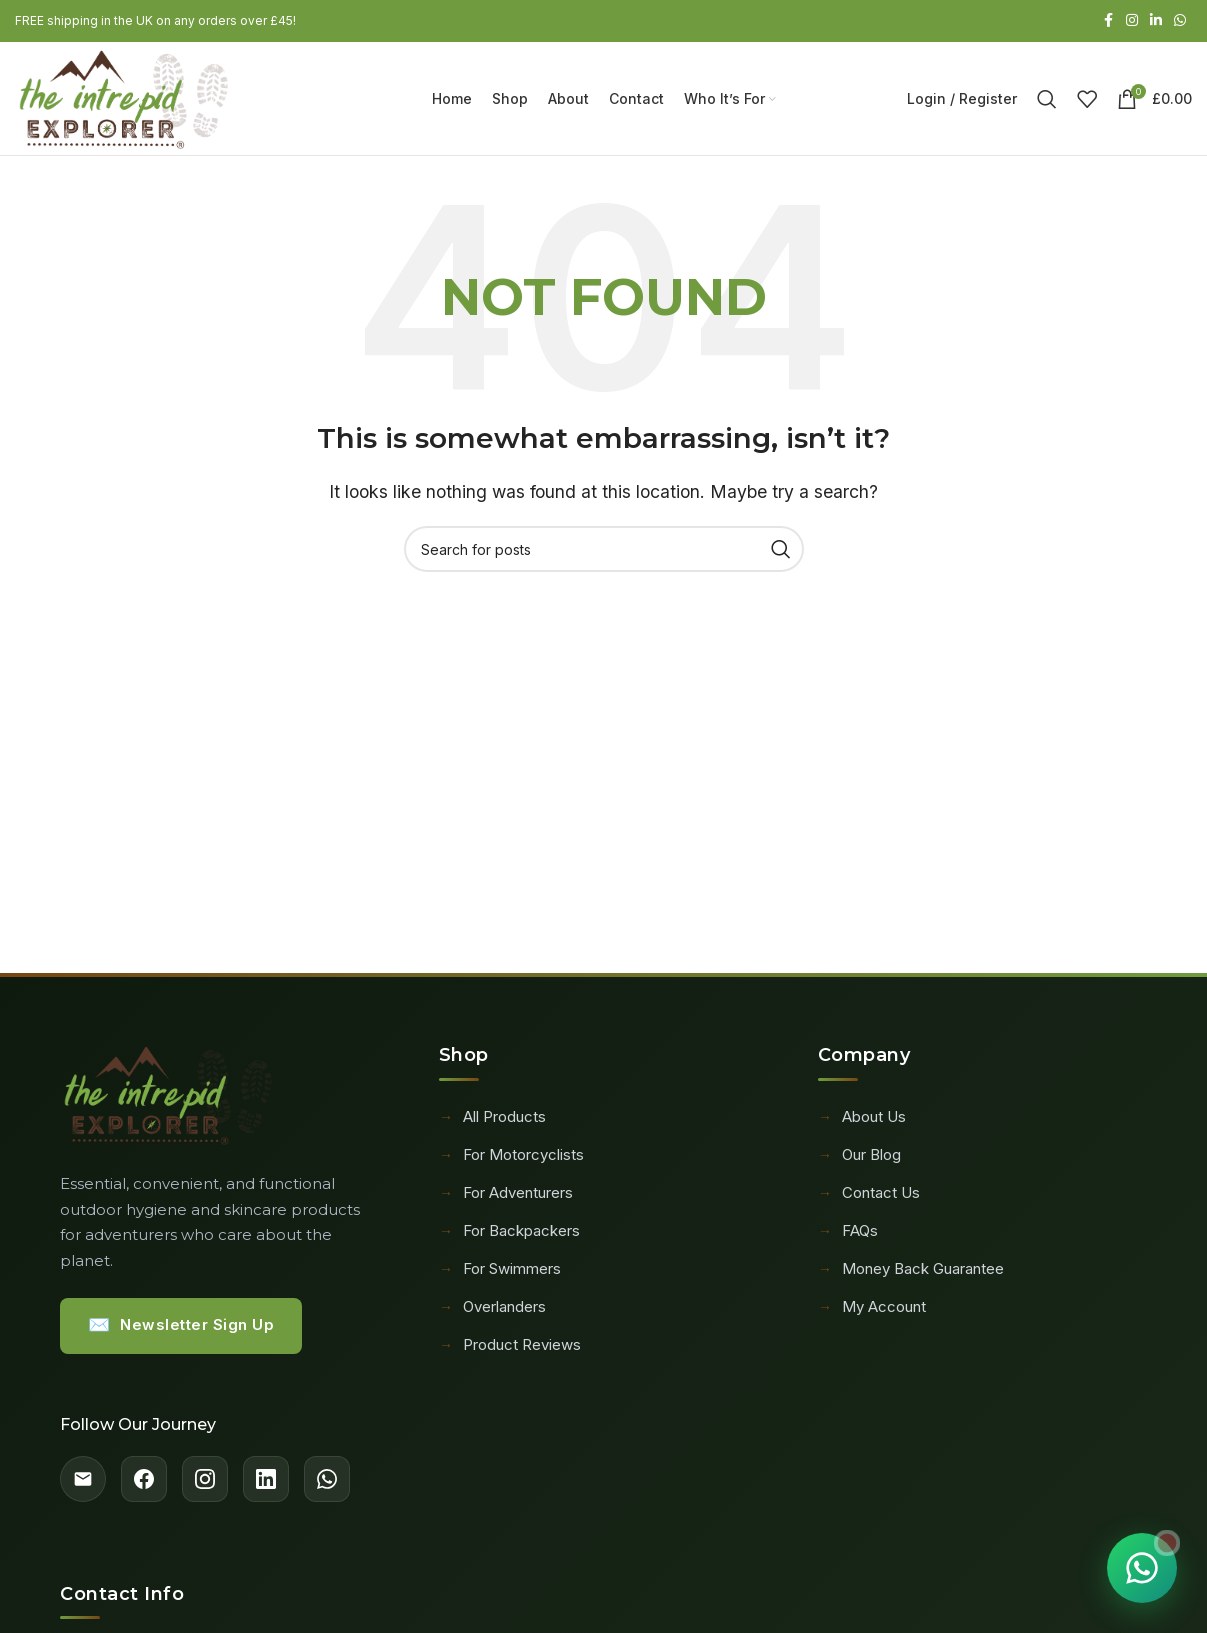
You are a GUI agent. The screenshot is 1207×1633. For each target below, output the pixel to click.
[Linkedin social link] (1156, 21)
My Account (872, 1311)
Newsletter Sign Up (181, 1330)
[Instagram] (205, 1485)
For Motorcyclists (511, 1159)
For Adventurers (506, 1197)
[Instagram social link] (1132, 21)
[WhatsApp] (327, 1485)
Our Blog (859, 1159)
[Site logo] (130, 99)
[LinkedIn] (266, 1485)
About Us (862, 1121)
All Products (492, 1121)
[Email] (83, 1485)
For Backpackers (509, 1235)
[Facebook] (144, 1485)
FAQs (848, 1235)
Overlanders (492, 1311)
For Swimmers (500, 1273)
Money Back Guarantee (911, 1273)
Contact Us (869, 1197)
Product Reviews (510, 1349)
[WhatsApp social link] (1180, 21)
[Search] (1047, 101)
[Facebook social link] (1108, 21)
